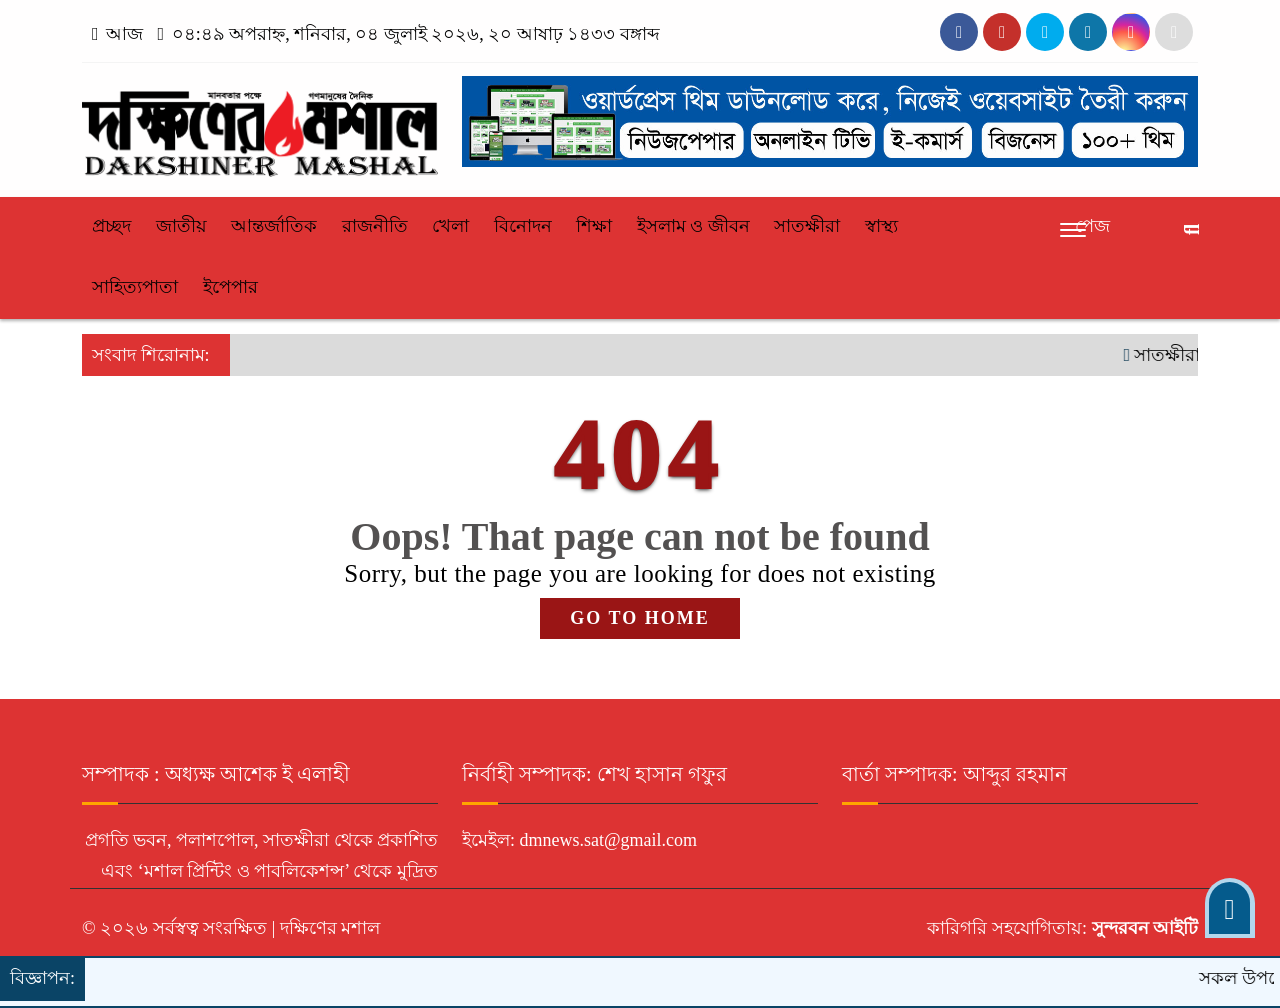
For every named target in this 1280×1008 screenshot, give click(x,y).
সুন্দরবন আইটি (1142, 928)
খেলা (450, 226)
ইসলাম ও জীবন (693, 226)
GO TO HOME (639, 618)
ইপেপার (230, 287)
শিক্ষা (594, 226)
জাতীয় (181, 226)
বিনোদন (523, 226)
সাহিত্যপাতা (135, 287)
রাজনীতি (375, 226)
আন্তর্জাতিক (274, 226)
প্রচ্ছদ (111, 226)
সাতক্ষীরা (807, 226)
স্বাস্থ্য (881, 226)
